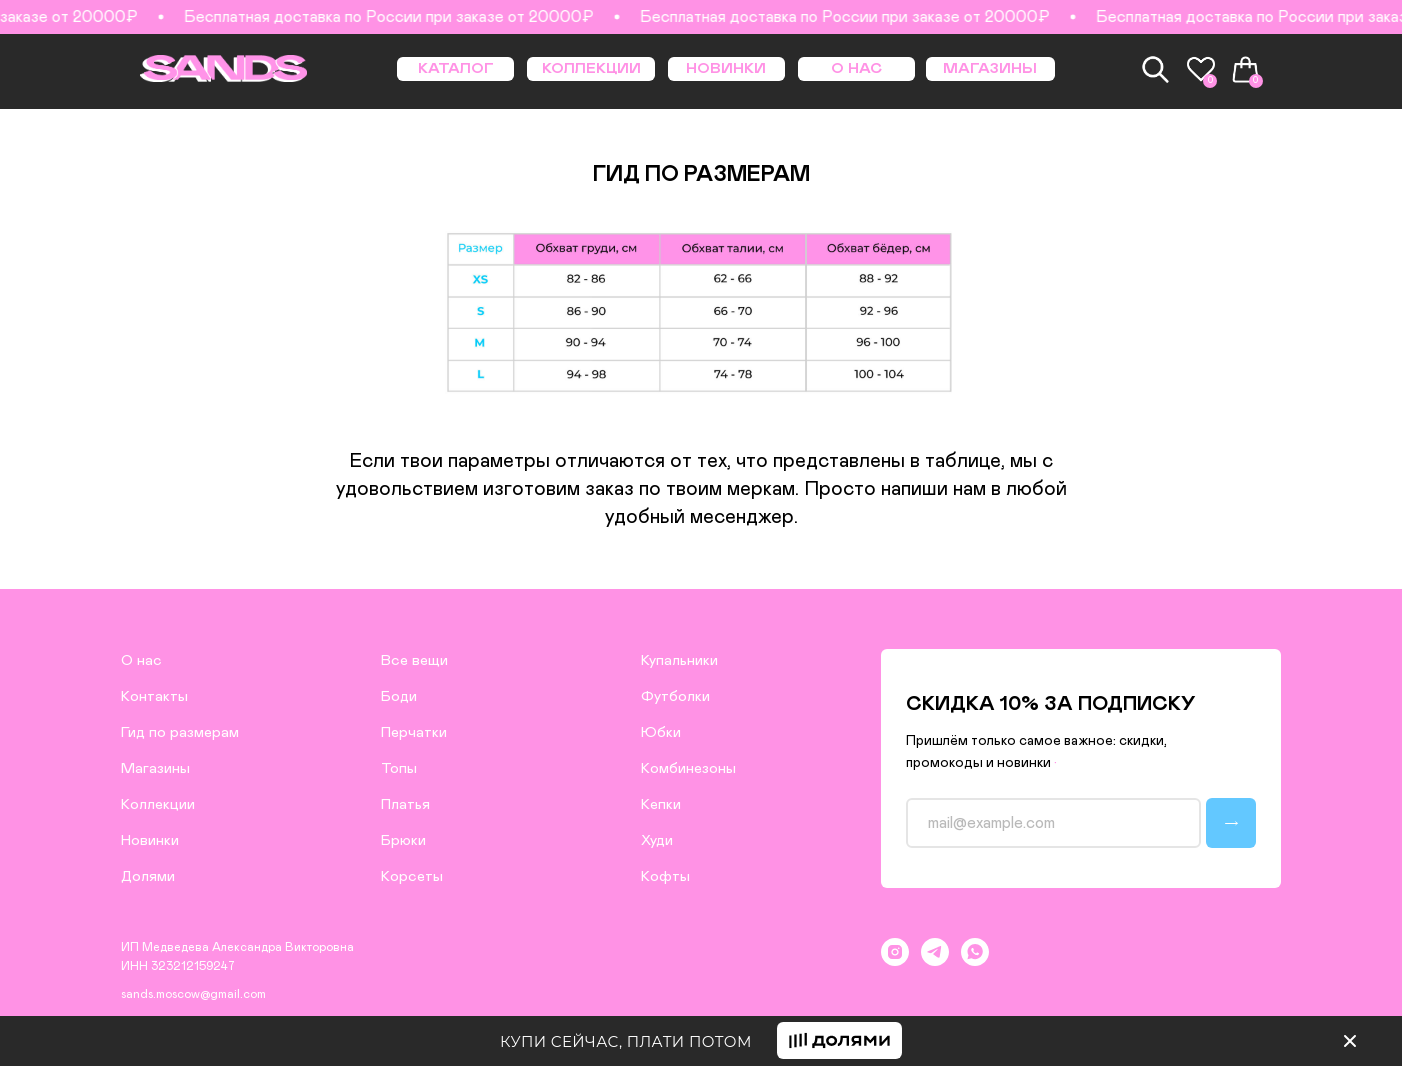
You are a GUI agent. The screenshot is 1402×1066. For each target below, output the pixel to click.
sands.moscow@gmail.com (193, 994)
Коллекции (158, 804)
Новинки (150, 840)
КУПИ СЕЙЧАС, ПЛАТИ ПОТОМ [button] (626, 1041)
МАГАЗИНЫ (990, 68)
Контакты (154, 696)
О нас (141, 660)
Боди (399, 696)
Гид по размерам (180, 732)
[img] (1350, 1041)
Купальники (679, 660)
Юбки (661, 732)
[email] (1053, 823)
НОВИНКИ (726, 68)
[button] (839, 1040)
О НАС (856, 68)
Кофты (665, 876)
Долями (148, 876)
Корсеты (412, 876)
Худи (657, 840)
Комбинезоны (688, 768)
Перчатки (414, 732)
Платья (405, 804)
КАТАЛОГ (456, 68)
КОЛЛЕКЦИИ (591, 68)
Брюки (403, 840)
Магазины (155, 768)
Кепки (661, 804)
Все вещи (414, 660)
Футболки (675, 696)
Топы (399, 768)
